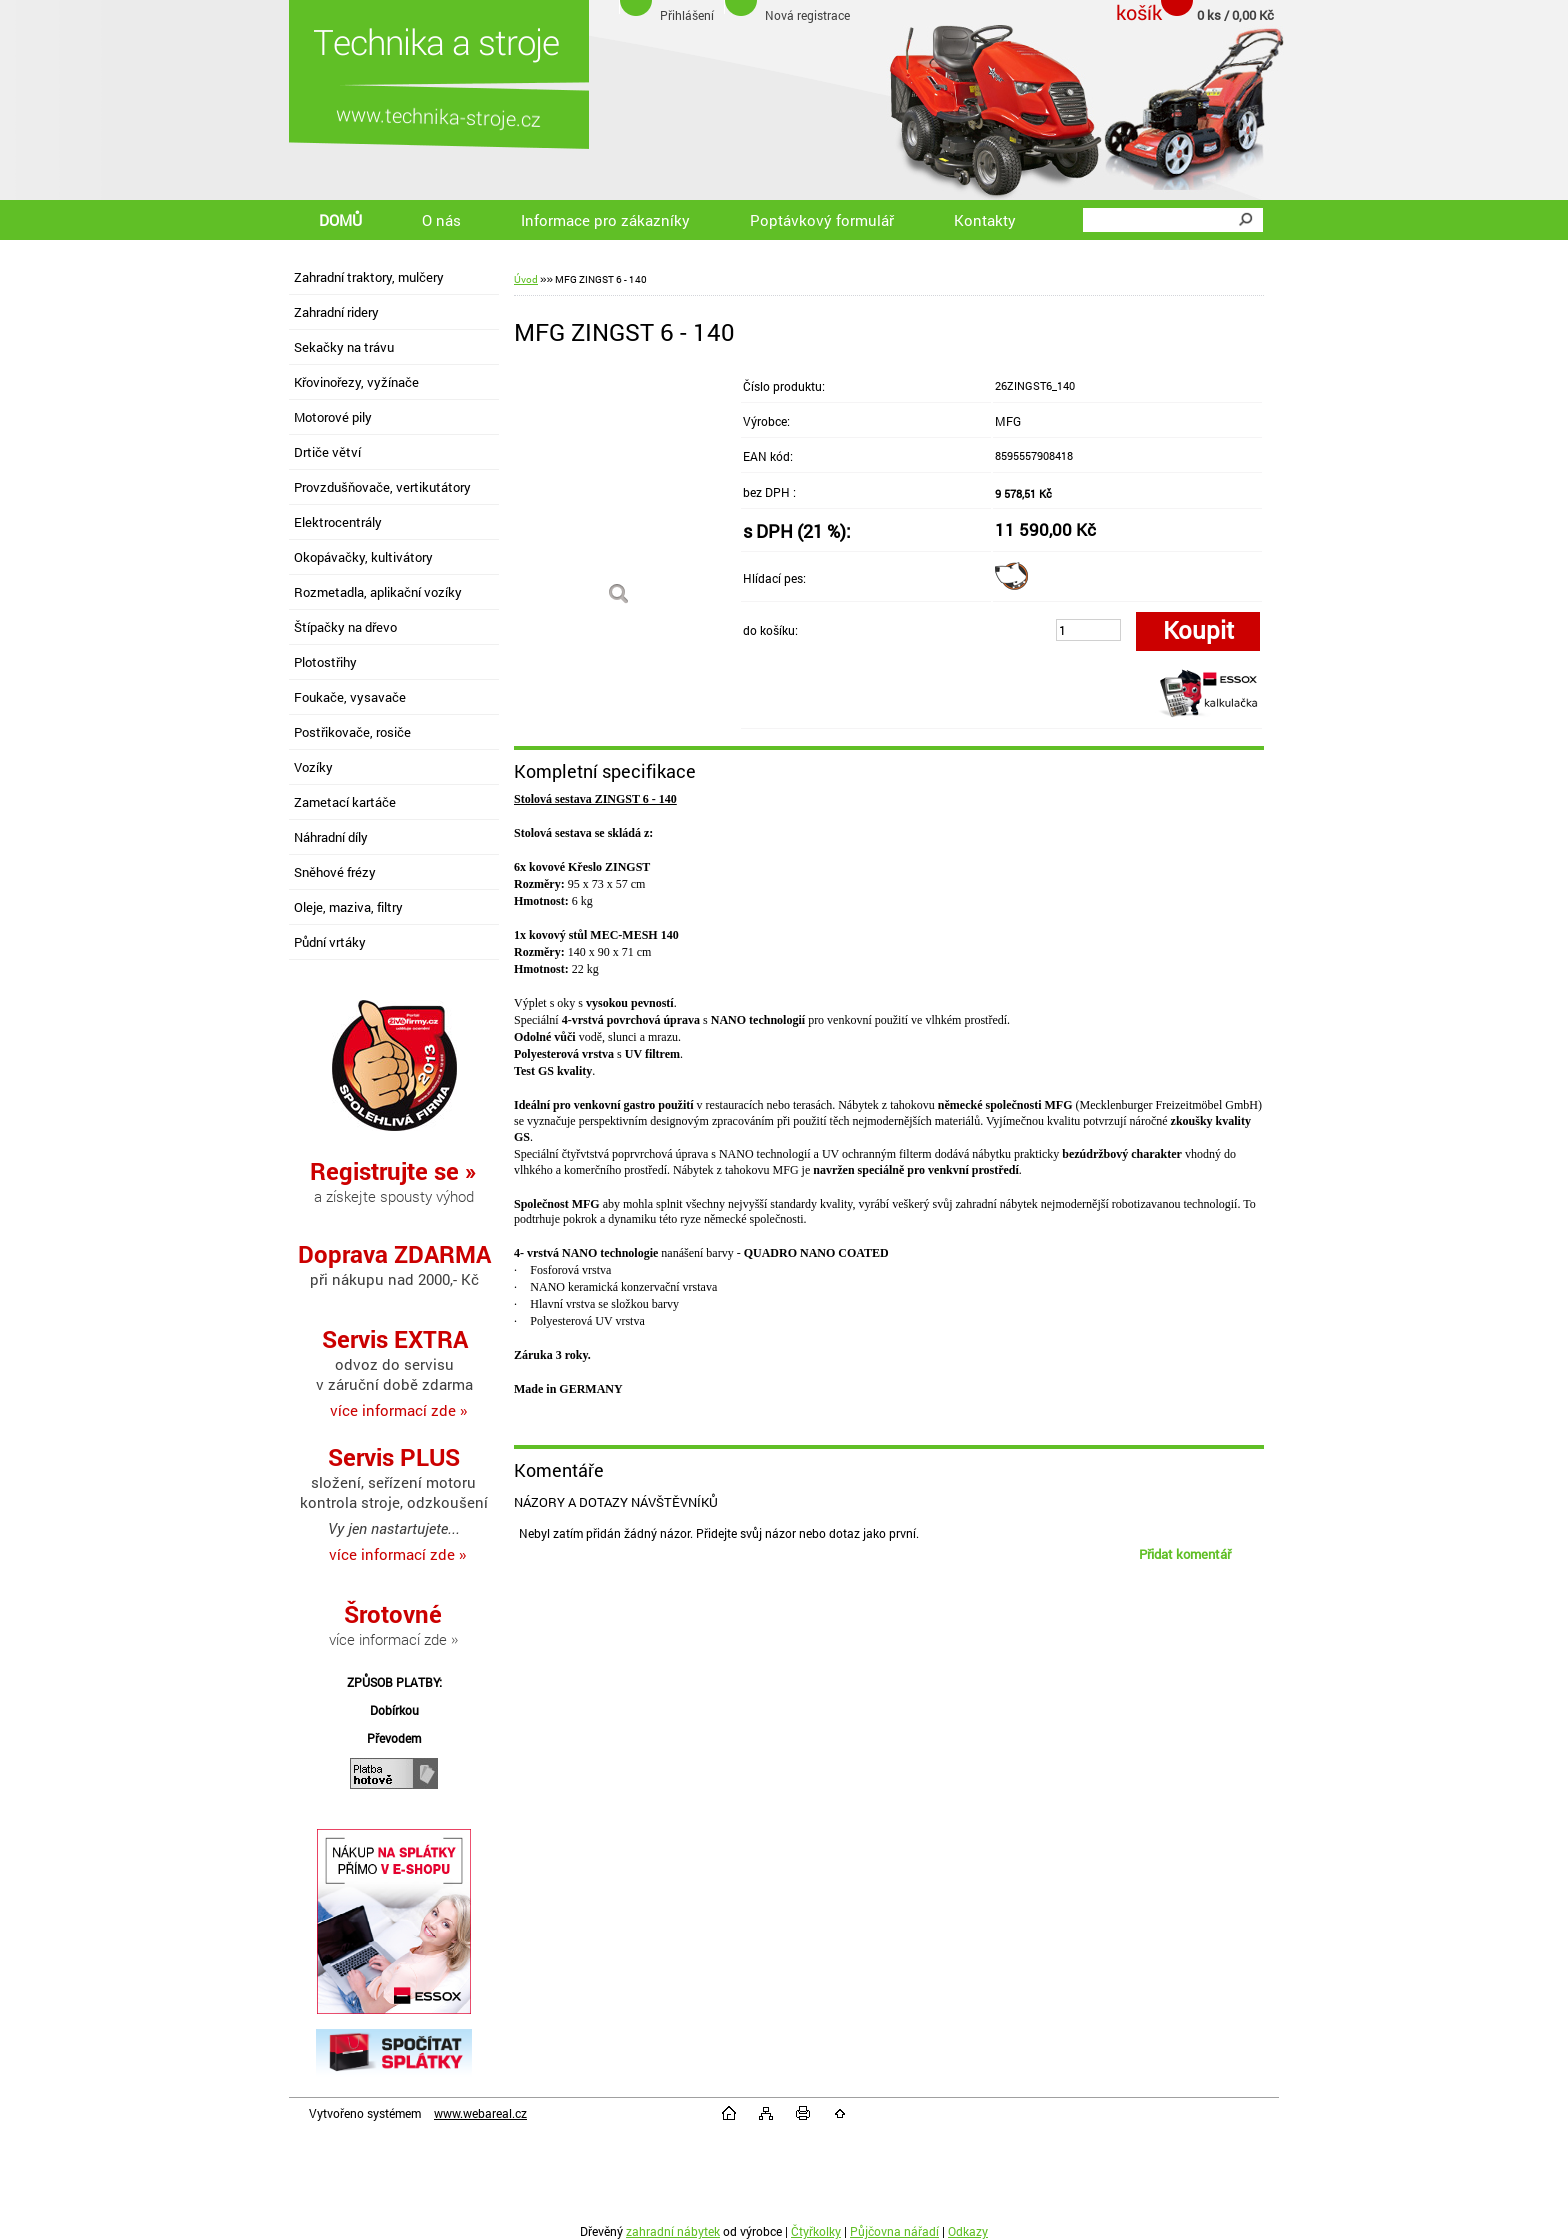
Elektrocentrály (338, 522)
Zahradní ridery (336, 312)
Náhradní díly (331, 837)
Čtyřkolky (816, 2231)
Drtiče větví (327, 452)
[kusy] (1088, 630)
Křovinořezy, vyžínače (356, 382)
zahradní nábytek (673, 2231)
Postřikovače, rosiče (352, 732)
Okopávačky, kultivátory (363, 557)
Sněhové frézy (335, 872)
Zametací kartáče (345, 802)
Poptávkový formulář (822, 220)
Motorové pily (333, 417)
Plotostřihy (325, 662)
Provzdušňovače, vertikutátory (382, 487)
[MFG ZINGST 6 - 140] (619, 493)
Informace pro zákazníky (605, 220)
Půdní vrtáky (330, 942)
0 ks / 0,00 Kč (1235, 15)
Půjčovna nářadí (894, 2231)
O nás (441, 220)
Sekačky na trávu (344, 347)
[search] (1245, 220)
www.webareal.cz (480, 2113)
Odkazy (968, 2231)
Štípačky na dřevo (345, 627)
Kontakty (985, 220)
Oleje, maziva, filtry (348, 907)
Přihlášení (687, 15)
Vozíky (313, 767)
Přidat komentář (1185, 1554)
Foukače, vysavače (350, 697)
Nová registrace (807, 15)
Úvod (526, 279)
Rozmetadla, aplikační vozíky (378, 592)
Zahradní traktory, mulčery (369, 277)
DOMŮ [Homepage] (340, 220)
